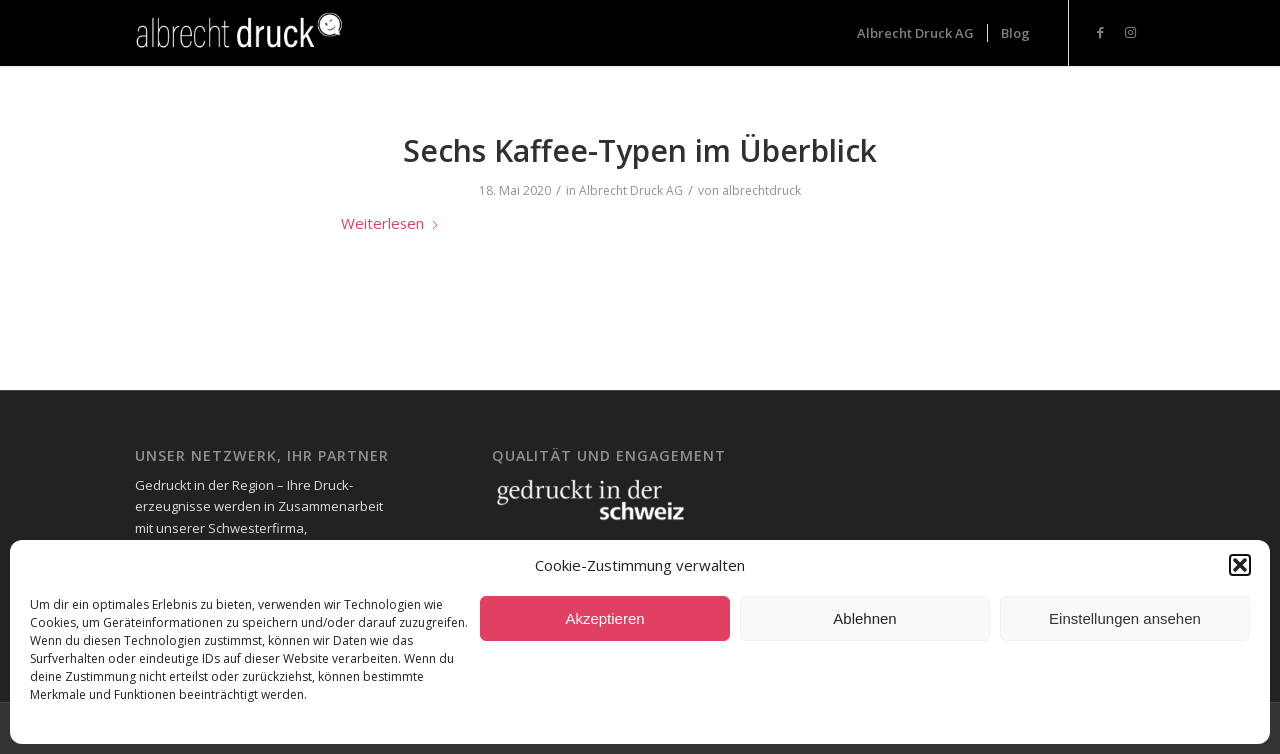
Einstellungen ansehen (1125, 618)
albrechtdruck (761, 190)
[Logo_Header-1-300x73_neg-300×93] (241, 33)
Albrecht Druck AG (631, 190)
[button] (1240, 565)
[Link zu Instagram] (1130, 32)
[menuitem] (915, 33)
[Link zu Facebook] (1100, 32)
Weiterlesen (390, 223)
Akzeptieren (604, 618)
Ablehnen (864, 618)
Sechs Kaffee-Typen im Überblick (640, 150)
